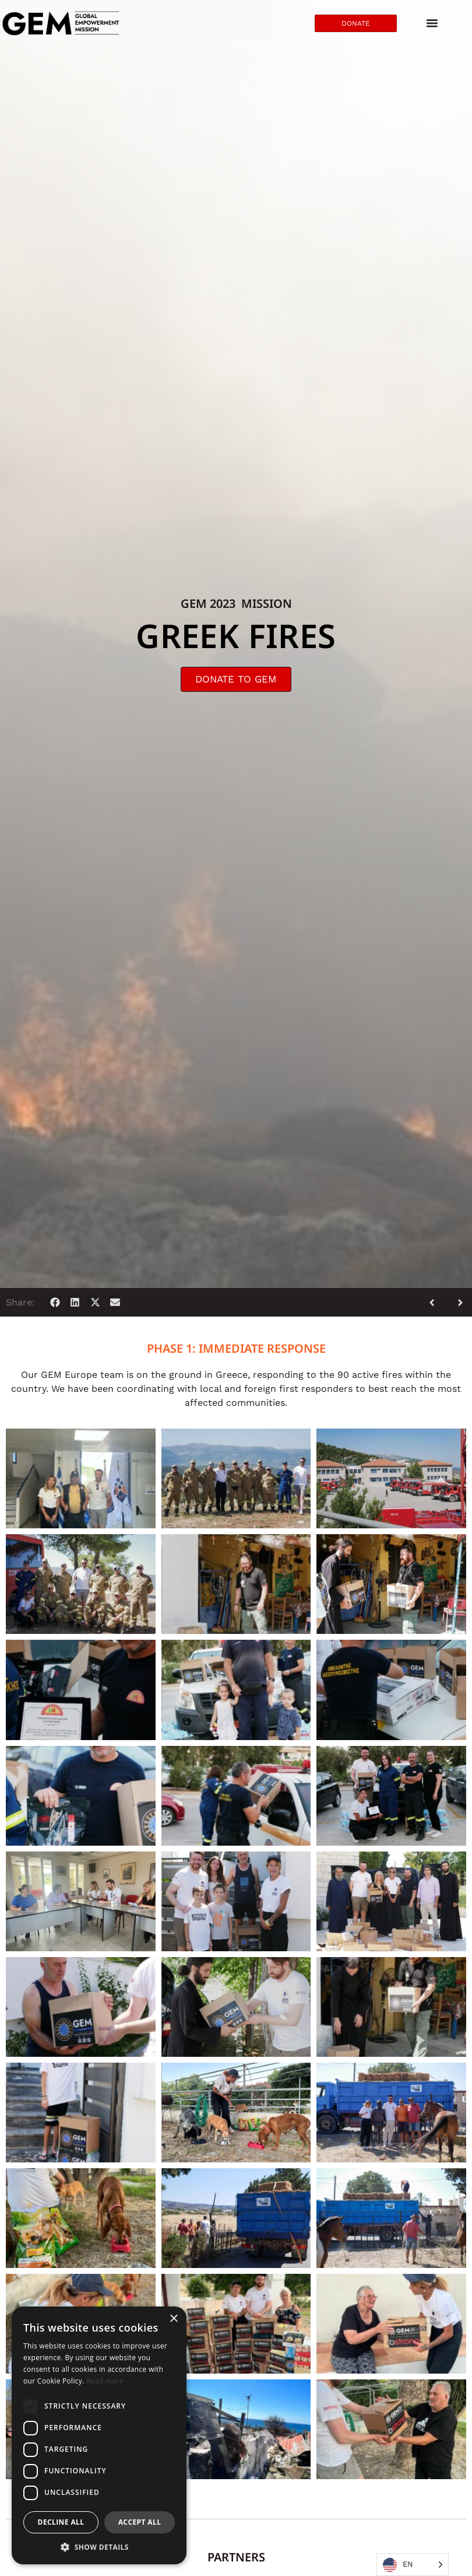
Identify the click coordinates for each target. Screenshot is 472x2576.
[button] (55, 1302)
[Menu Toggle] (432, 23)
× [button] (173, 2319)
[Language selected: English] (412, 2564)
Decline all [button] (61, 2522)
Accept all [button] (139, 2522)
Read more (105, 2381)
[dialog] (99, 2435)
